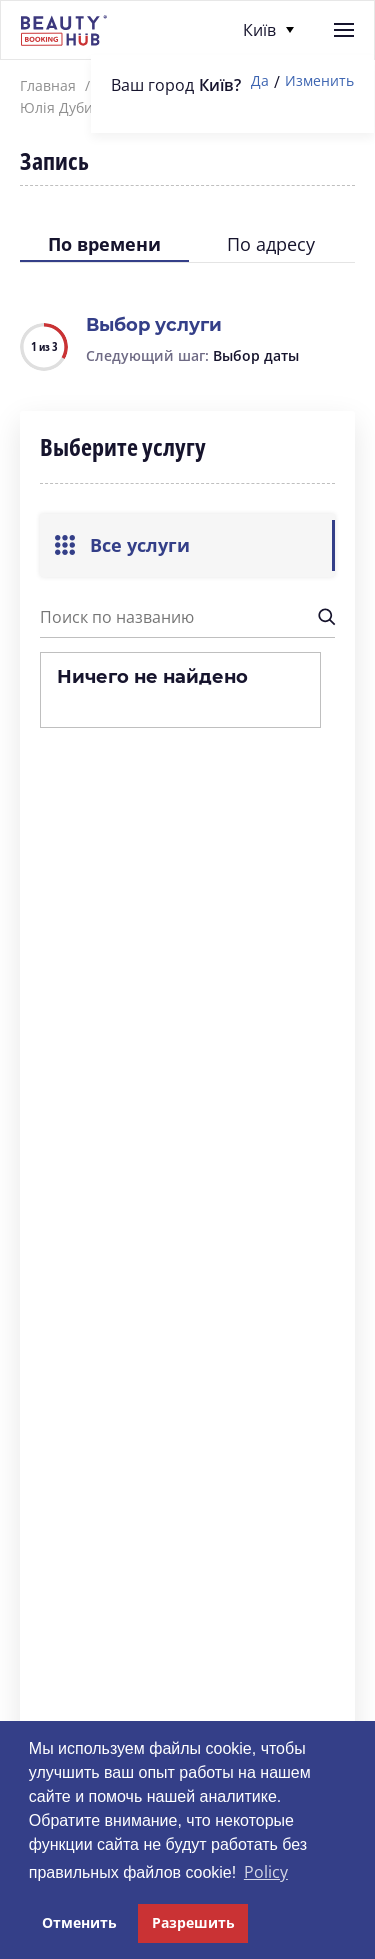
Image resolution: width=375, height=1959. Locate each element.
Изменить (319, 81)
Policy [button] (266, 1872)
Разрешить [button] (193, 1922)
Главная (48, 86)
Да (260, 81)
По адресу (271, 244)
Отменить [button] (79, 1922)
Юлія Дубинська (76, 108)
